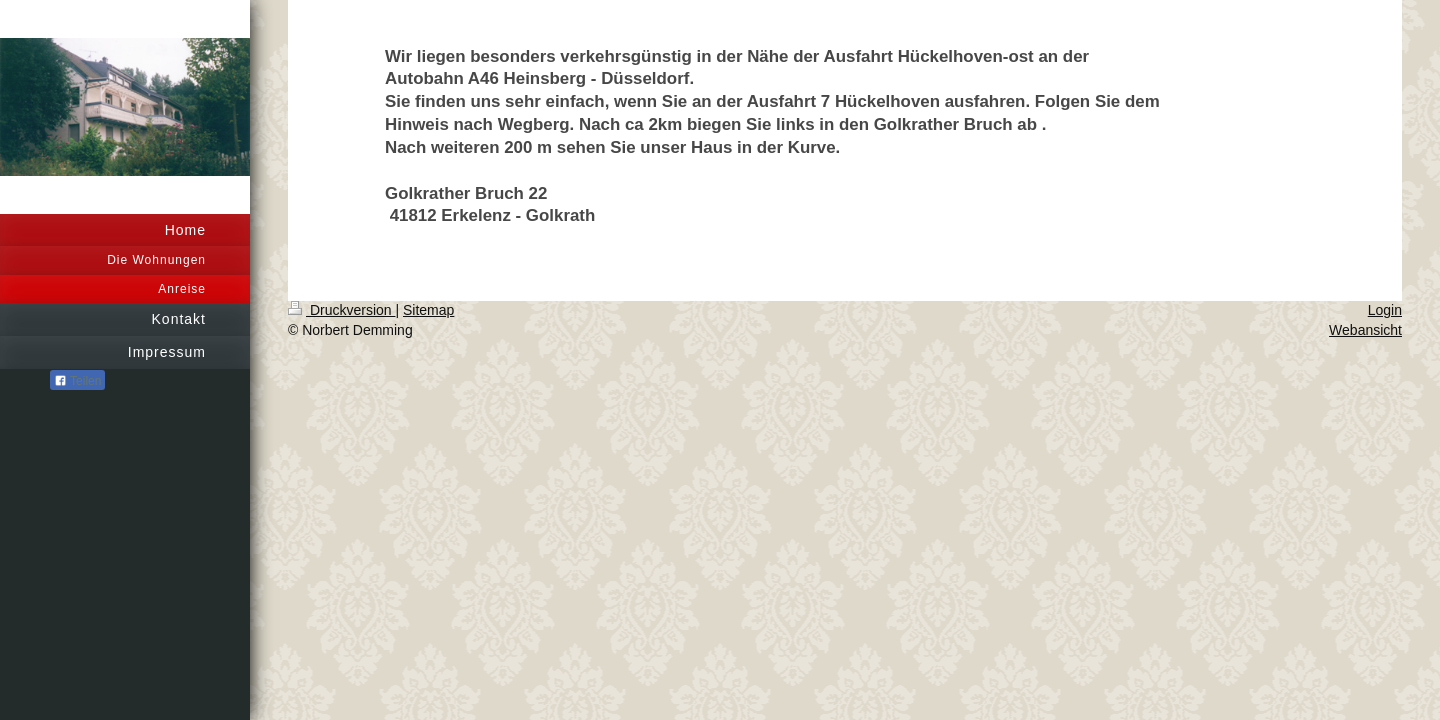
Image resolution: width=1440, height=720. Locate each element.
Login (1385, 310)
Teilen (77, 381)
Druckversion (341, 310)
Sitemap (428, 310)
